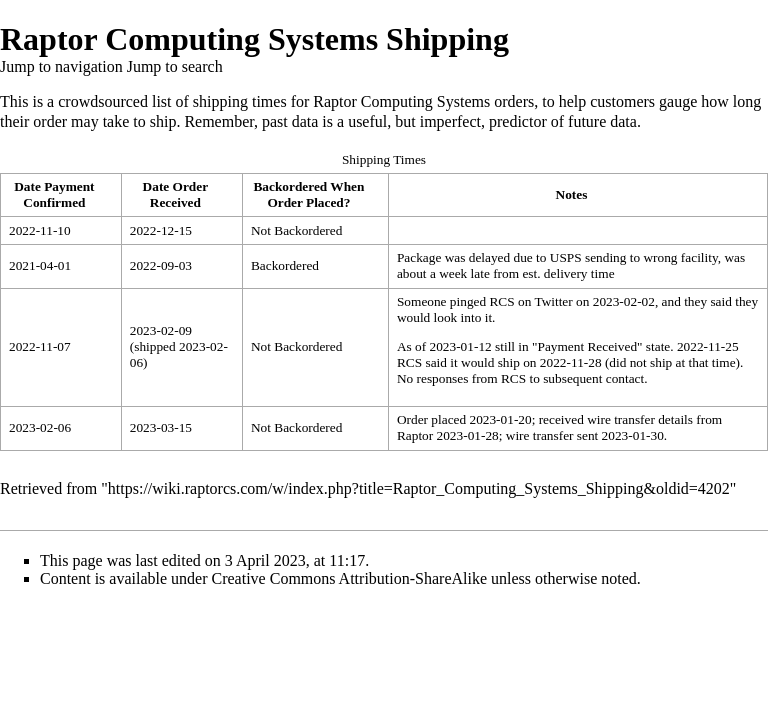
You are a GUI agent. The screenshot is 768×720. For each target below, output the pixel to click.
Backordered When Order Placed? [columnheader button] (308, 194)
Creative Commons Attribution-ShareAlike (350, 578)
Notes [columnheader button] (572, 194)
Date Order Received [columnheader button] (176, 194)
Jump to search (175, 66)
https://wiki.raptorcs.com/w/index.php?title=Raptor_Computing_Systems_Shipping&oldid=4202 (419, 488)
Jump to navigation (61, 66)
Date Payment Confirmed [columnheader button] (54, 194)
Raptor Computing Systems (401, 101)
